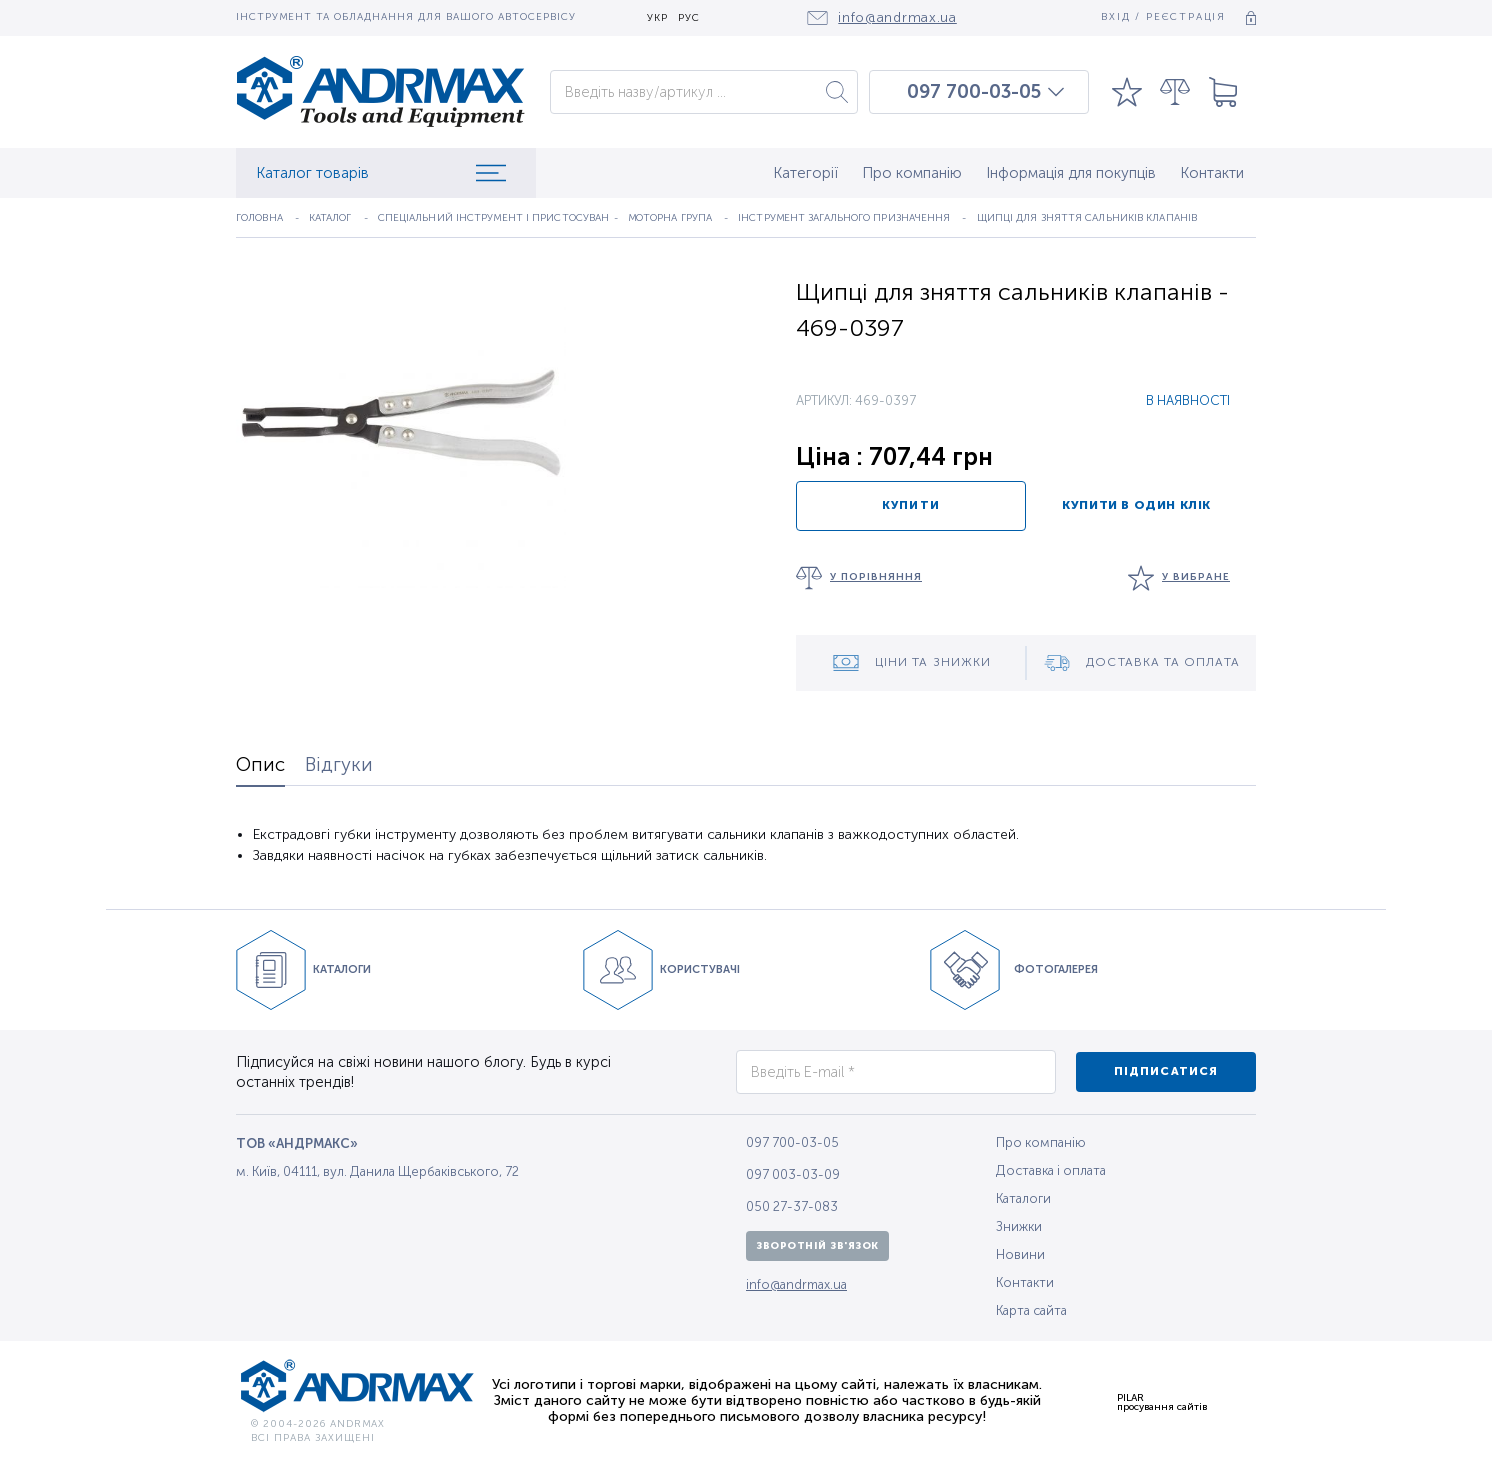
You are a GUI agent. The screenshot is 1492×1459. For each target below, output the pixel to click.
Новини (1020, 1254)
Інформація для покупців (1071, 173)
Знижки (1019, 1226)
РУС (689, 18)
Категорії (805, 173)
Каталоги (1023, 1198)
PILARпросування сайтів (1162, 1402)
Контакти (1212, 173)
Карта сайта (1031, 1310)
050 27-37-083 (792, 1206)
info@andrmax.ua (796, 1284)
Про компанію (912, 173)
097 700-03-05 (974, 92)
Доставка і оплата (1051, 1170)
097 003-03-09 (793, 1174)
